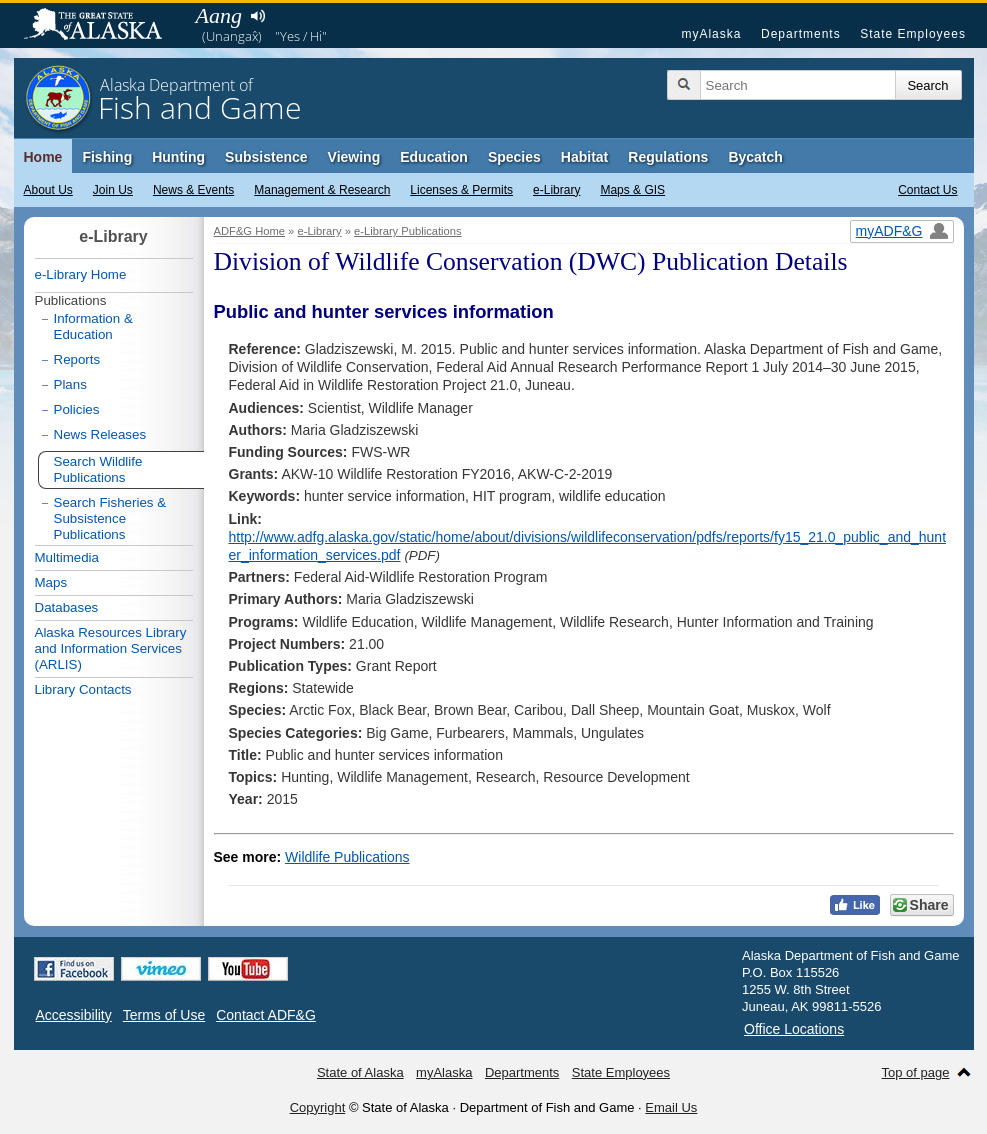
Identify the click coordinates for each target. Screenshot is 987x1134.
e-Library (556, 190)
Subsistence (266, 157)
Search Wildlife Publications (98, 469)
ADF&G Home (250, 231)
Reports (77, 359)
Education (434, 157)
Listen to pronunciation (258, 16)
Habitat (584, 157)
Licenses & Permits (461, 190)
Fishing (107, 157)
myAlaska (711, 34)
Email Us (671, 1107)
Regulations (668, 157)
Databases (67, 607)
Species (514, 157)
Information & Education (93, 326)
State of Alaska (103, 26)
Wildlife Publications (347, 857)
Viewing (354, 157)
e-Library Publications (408, 231)
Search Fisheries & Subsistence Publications (110, 518)
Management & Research (322, 190)
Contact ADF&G (266, 1015)
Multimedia (67, 557)
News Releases (100, 434)
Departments (801, 34)
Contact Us (927, 190)
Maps (51, 582)
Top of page (916, 1072)
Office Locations (794, 1029)
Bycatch (755, 157)
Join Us (113, 190)
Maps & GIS (632, 190)
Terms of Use (164, 1015)
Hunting (178, 157)
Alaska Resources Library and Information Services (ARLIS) (111, 648)
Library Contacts (83, 689)
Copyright (318, 1107)
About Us (48, 190)
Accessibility (74, 1015)
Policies (77, 409)
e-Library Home (81, 274)
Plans (70, 384)
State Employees (913, 34)
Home (43, 157)
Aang (219, 15)
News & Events (193, 190)
